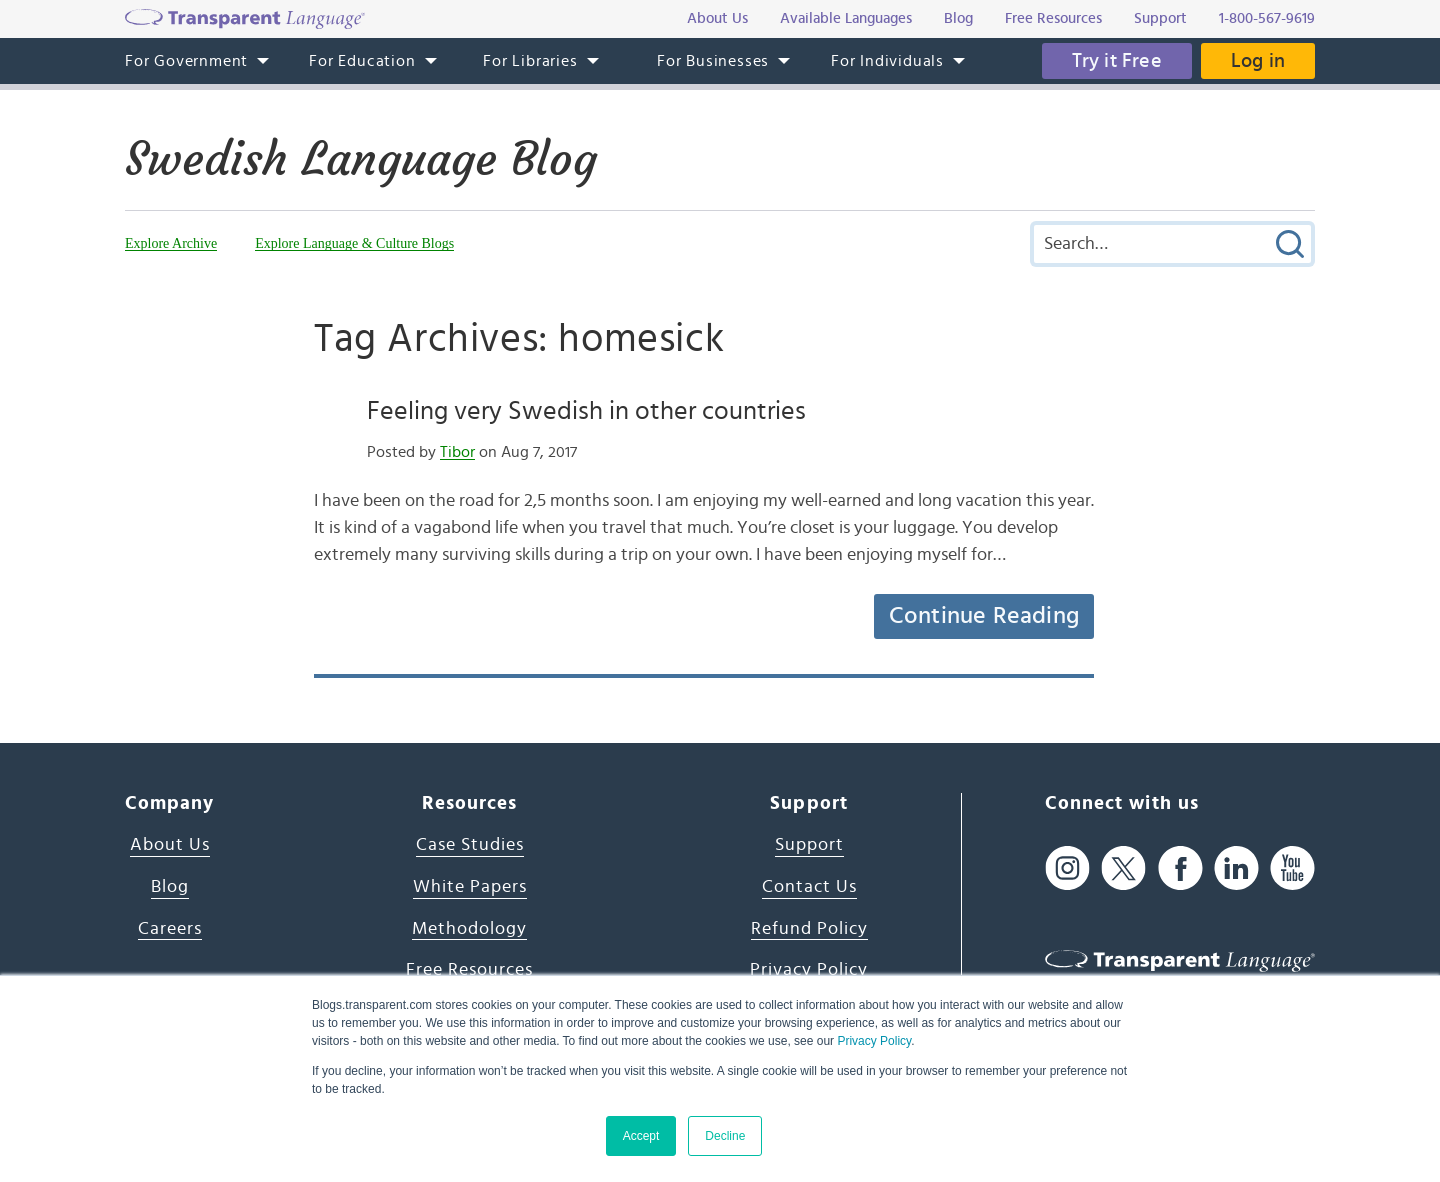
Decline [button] (725, 1136)
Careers (170, 929)
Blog (170, 887)
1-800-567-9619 (1267, 18)
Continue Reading (984, 616)
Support (809, 845)
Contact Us (809, 887)
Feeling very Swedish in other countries (586, 411)
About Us (170, 845)
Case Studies (470, 845)
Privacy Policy (874, 1041)
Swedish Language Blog (361, 159)
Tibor (457, 452)
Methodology (469, 929)
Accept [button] (641, 1136)
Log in (1258, 61)
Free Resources (469, 970)
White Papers (470, 887)
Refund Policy (809, 929)
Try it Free (1117, 61)
